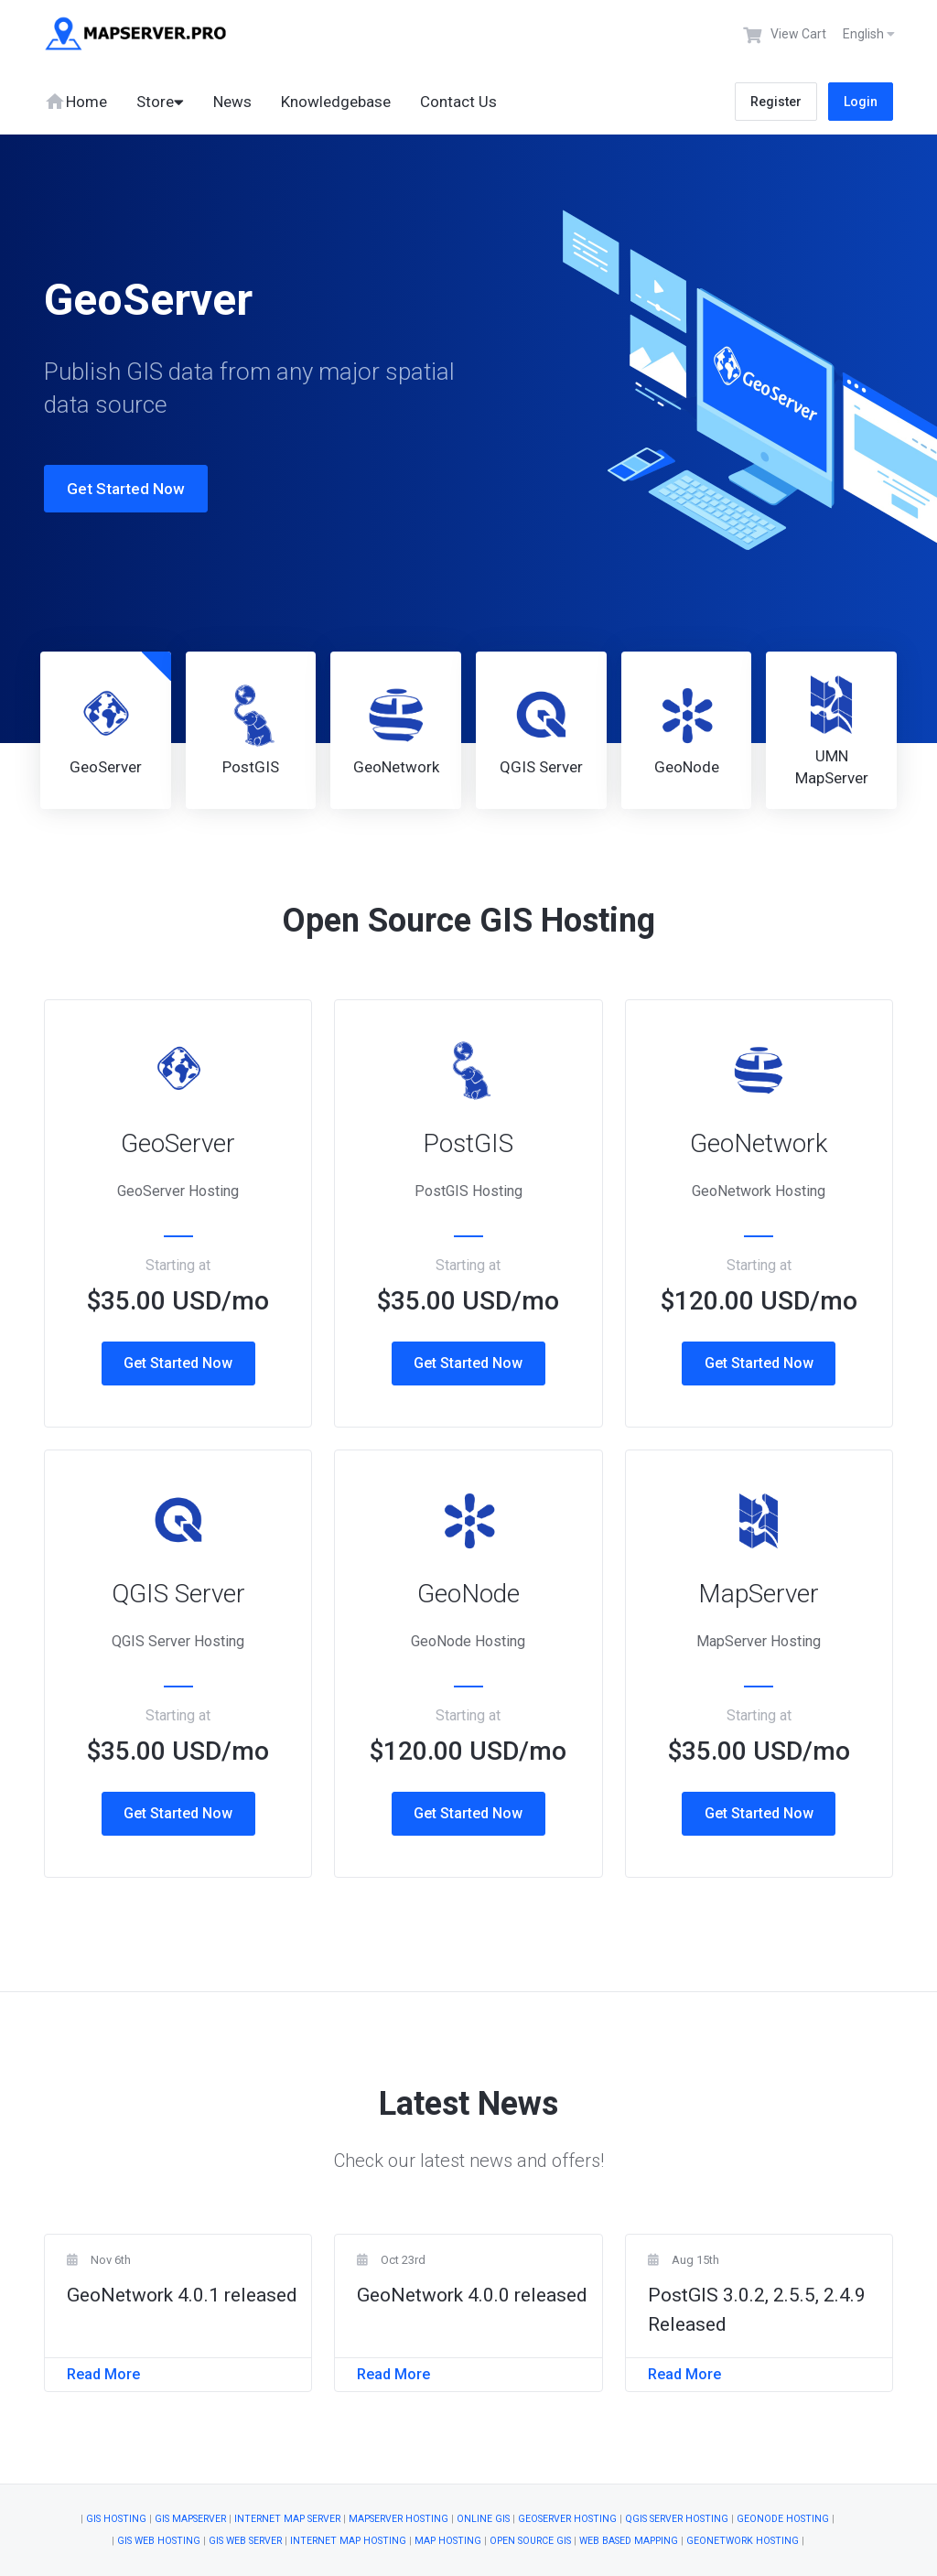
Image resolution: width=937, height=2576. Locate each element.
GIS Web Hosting (158, 2541)
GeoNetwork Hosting (742, 2541)
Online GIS (483, 2519)
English (869, 34)
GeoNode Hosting (783, 2519)
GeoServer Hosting (567, 2519)
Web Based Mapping (628, 2541)
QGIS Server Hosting (676, 2519)
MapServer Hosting (398, 2519)
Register (776, 101)
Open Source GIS (530, 2541)
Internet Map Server (287, 2519)
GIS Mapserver (190, 2519)
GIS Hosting (116, 2519)
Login (861, 101)
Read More (103, 2374)
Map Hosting (448, 2541)
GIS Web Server (245, 2541)
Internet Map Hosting (348, 2541)
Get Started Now (107, 489)
